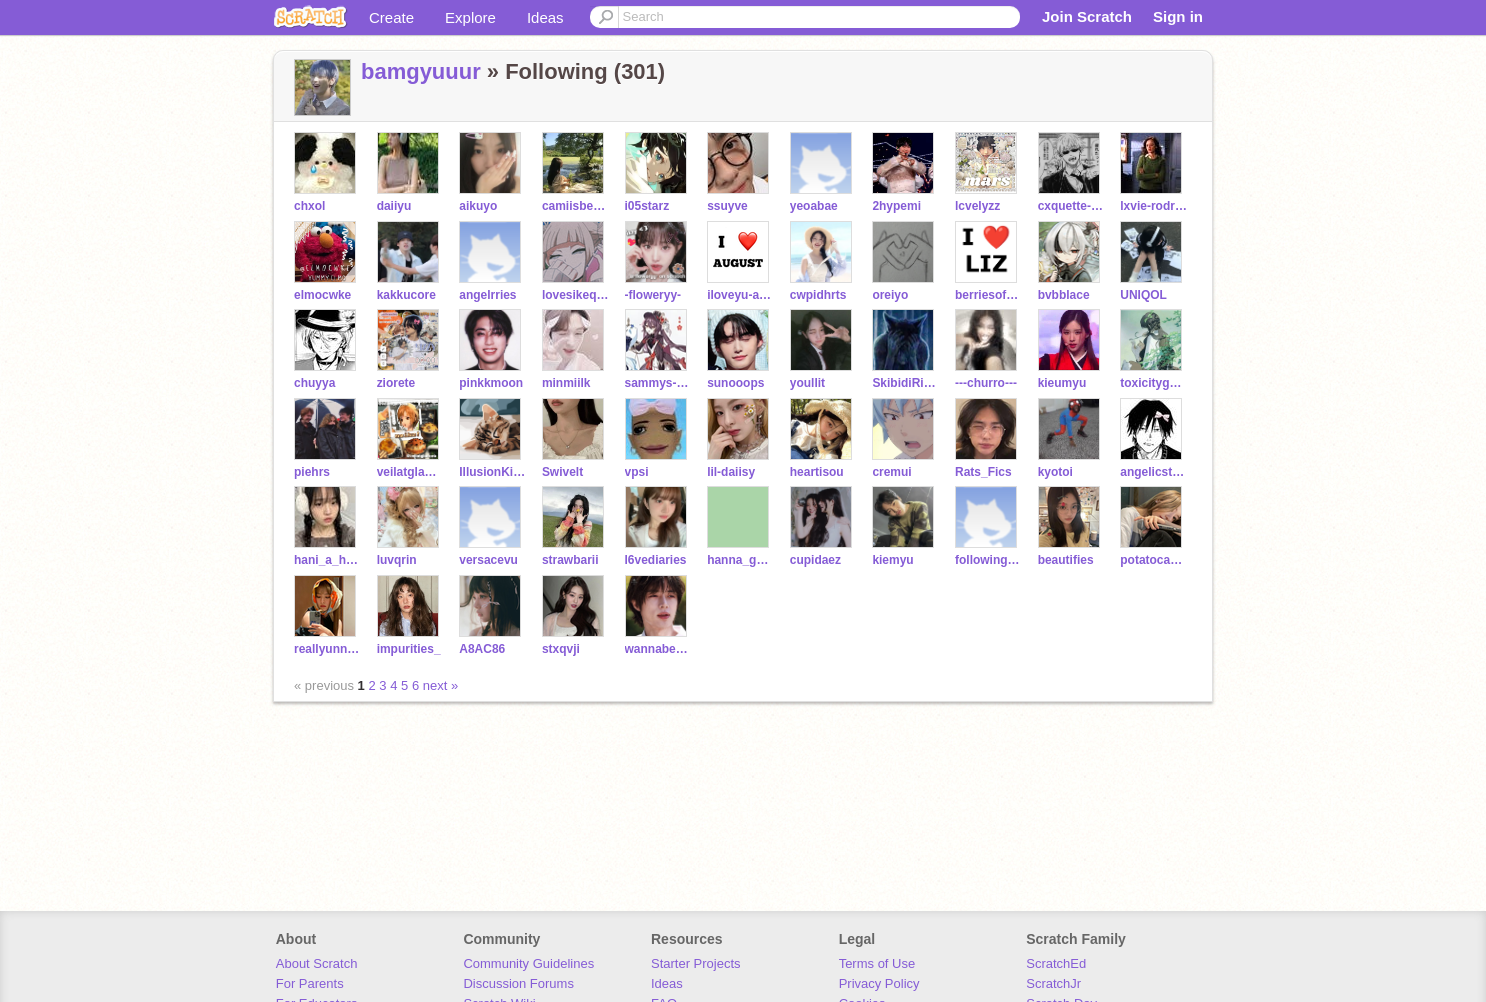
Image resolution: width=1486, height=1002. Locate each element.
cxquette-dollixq (1071, 206)
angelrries (487, 295)
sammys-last (658, 383)
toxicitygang (1153, 383)
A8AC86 (482, 649)
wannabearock (658, 649)
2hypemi (896, 206)
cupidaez (815, 560)
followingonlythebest (988, 560)
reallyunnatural (327, 649)
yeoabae (814, 206)
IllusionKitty (492, 472)
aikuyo (478, 206)
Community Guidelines (528, 963)
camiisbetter (575, 206)
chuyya (314, 383)
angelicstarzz (1153, 472)
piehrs (312, 472)
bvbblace (1064, 295)
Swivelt (562, 472)
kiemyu (892, 560)
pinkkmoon (491, 383)
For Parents (310, 983)
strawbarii (570, 560)
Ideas (545, 17)
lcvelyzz (977, 206)
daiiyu (394, 206)
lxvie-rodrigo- (1153, 206)
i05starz (647, 206)
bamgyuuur (421, 71)
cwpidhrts (818, 295)
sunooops (735, 383)
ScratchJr (1053, 983)
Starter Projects (696, 963)
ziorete (396, 383)
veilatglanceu (410, 472)
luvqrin (397, 560)
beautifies (1066, 560)
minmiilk (566, 383)
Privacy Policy (879, 983)
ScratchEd (1056, 963)
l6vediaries (656, 560)
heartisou (817, 472)
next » (440, 685)
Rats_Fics (983, 472)
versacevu (488, 560)
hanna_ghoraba (740, 560)
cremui (891, 472)
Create (391, 17)
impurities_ (409, 649)
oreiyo (890, 295)
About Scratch (317, 963)
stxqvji (561, 649)
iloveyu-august (740, 295)
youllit (807, 383)
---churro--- (986, 383)
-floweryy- (653, 295)
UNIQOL (1143, 295)
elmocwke (322, 295)
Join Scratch (1087, 16)
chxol (309, 206)
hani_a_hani (327, 560)
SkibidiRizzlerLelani (905, 383)
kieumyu (1062, 383)
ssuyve (727, 206)
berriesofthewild (988, 295)
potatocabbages (1153, 560)
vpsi (637, 472)
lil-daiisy (731, 472)
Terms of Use (877, 963)
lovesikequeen (575, 295)
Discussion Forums (518, 983)
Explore (470, 17)
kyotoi (1055, 472)
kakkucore (406, 295)
